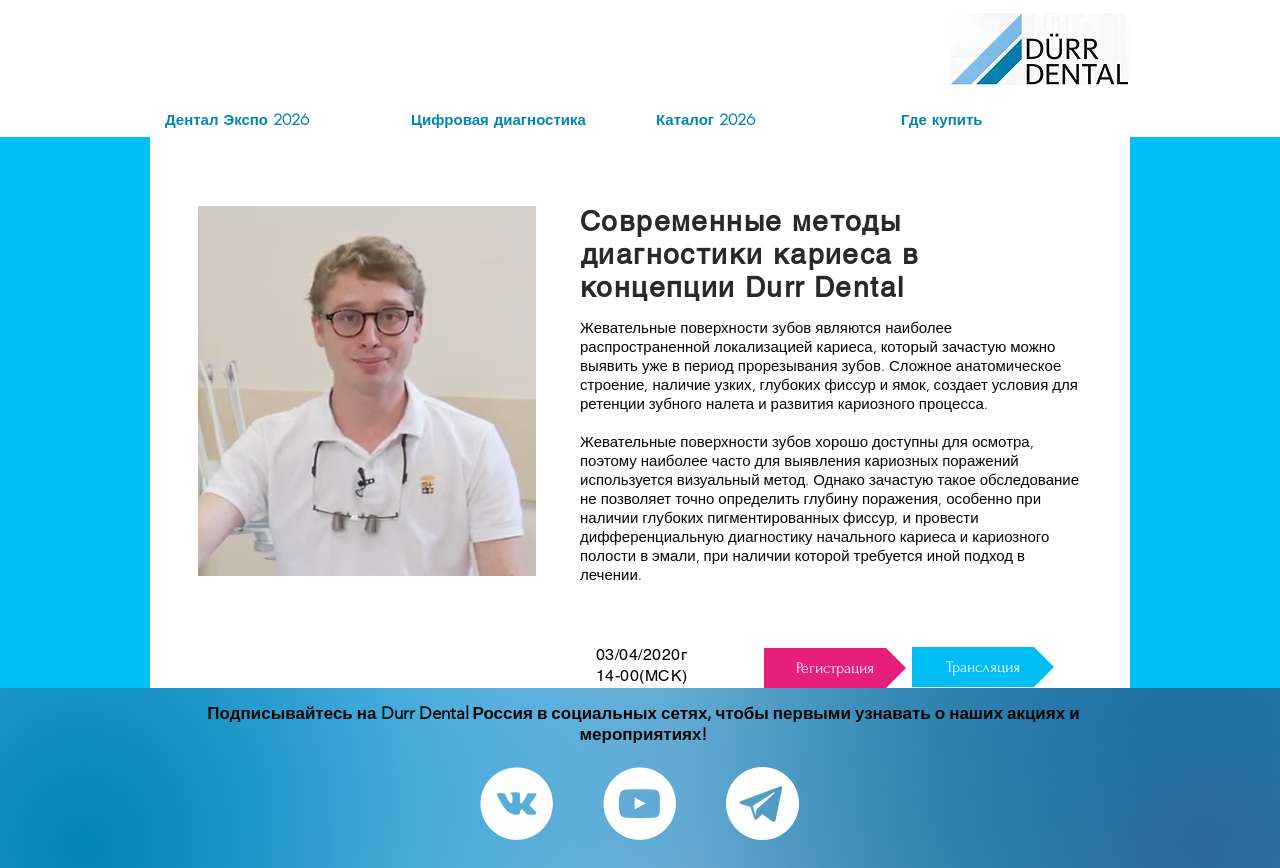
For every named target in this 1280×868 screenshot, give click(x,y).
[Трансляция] (983, 667)
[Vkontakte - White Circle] (516, 803)
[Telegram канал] (762, 803)
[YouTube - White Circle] (639, 803)
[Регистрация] (835, 668)
